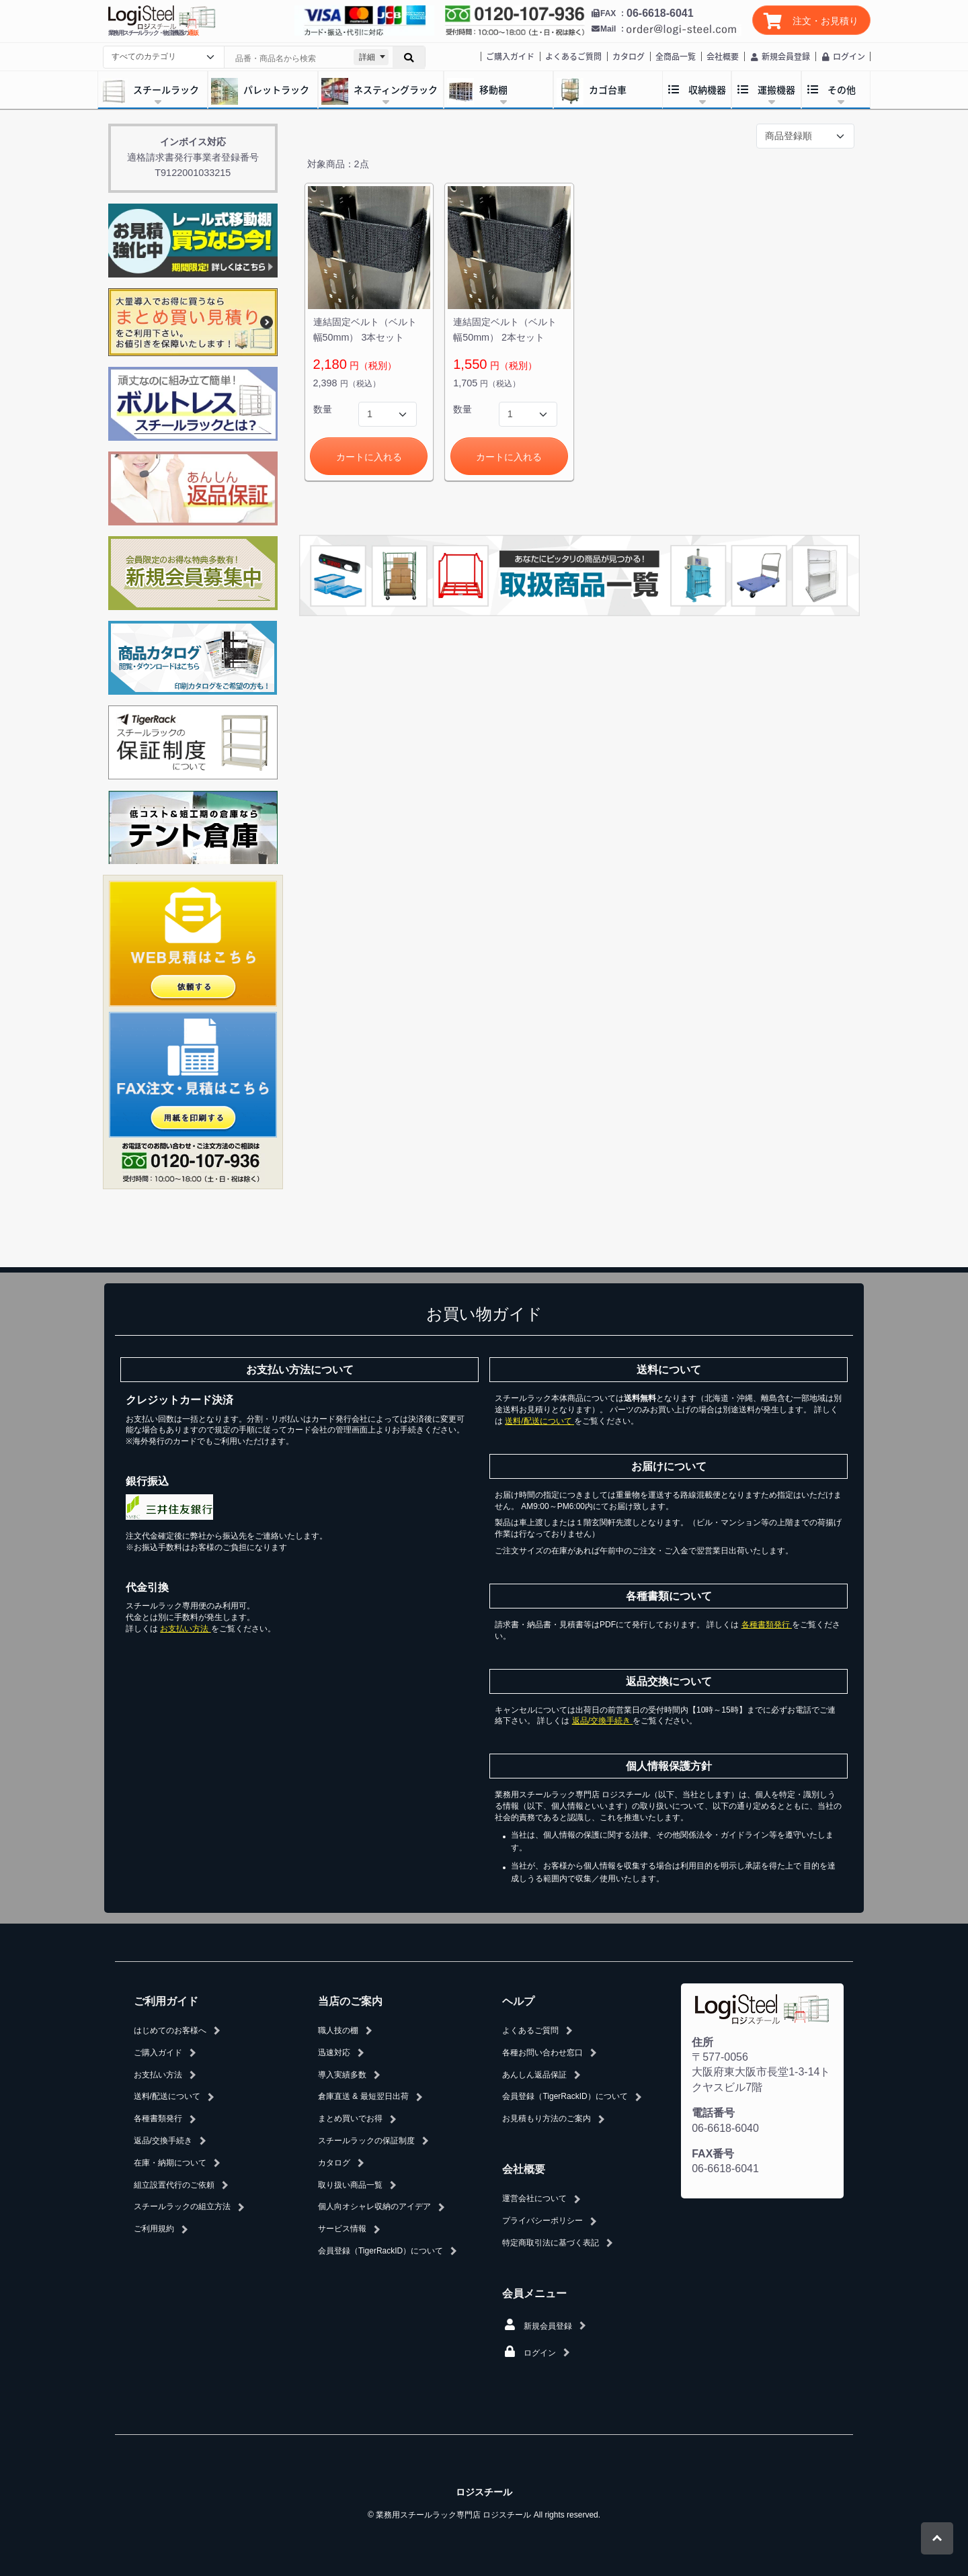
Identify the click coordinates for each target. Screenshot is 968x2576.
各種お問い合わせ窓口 (542, 2052)
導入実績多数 (342, 2074)
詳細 (367, 57)
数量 (322, 409)
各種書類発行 (766, 1624)
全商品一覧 (675, 56)
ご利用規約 (154, 2228)
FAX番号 (713, 2153)
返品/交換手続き (602, 1720)
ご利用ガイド (166, 2001)
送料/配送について (539, 1421)
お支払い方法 (185, 1628)
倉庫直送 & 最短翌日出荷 (363, 2096)
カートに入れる (369, 457)
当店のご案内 (350, 2001)
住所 (702, 2042)
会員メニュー (534, 2293)
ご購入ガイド (510, 56)
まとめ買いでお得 (350, 2118)
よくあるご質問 (573, 56)
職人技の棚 (338, 2030)
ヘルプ (518, 2001)
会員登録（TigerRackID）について (380, 2251)
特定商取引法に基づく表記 (550, 2242)
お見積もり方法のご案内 (546, 2118)
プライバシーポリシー (542, 2220)
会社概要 (723, 56)
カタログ (628, 56)
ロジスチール (484, 2492)
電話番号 (713, 2112)
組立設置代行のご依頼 (174, 2185)
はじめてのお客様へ (170, 2030)
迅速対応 (334, 2052)
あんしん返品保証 (534, 2074)
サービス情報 (342, 2228)
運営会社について (534, 2198)
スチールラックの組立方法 (182, 2206)
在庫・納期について (170, 2162)
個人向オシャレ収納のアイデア (374, 2206)
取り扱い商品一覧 (350, 2185)
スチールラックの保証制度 (366, 2140)
